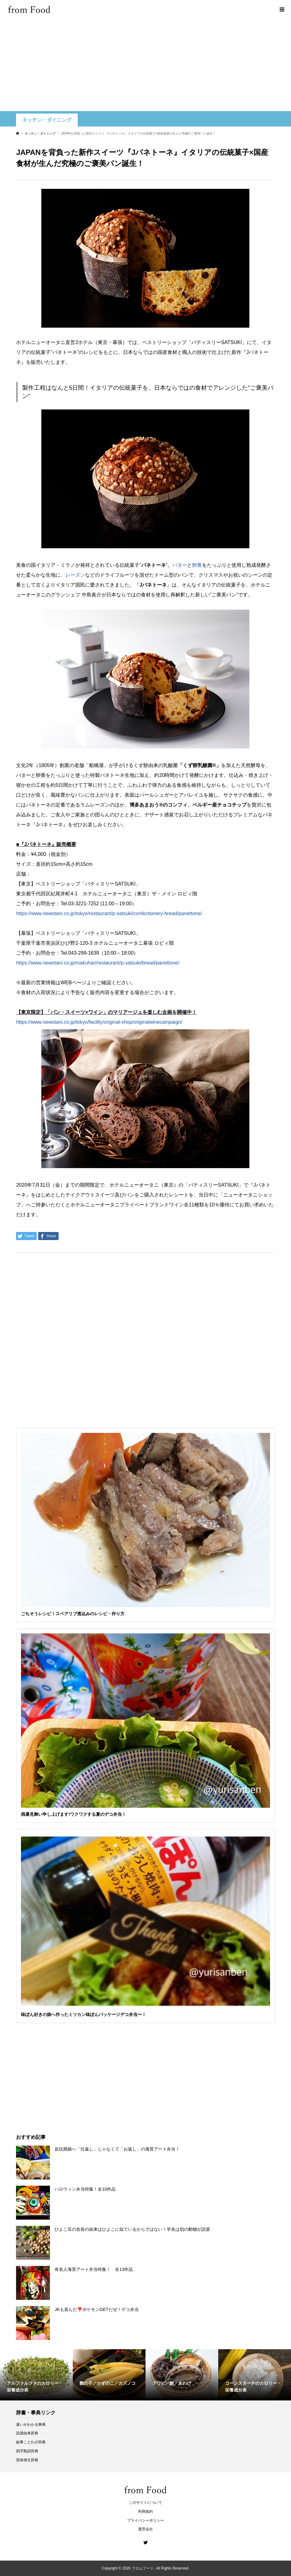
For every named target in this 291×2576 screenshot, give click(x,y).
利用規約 (145, 2511)
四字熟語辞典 (27, 2451)
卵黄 (197, 565)
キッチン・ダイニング (47, 119)
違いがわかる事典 (31, 2424)
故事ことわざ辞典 (31, 2442)
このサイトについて (145, 2502)
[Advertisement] (145, 65)
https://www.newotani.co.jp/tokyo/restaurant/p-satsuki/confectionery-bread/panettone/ (109, 913)
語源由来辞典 (27, 2433)
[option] (36, 2374)
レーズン (75, 575)
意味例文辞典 (27, 2460)
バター (179, 565)
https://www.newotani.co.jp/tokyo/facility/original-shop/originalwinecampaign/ (99, 1022)
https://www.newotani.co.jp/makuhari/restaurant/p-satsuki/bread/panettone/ (97, 962)
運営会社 (145, 2529)
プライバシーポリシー (145, 2520)
